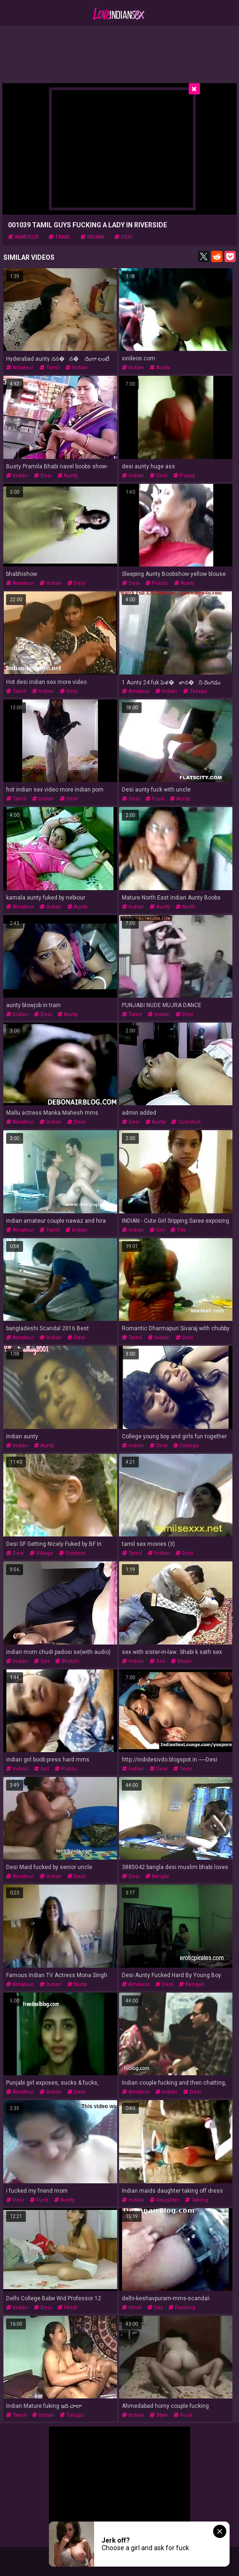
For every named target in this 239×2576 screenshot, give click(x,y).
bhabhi (67, 1661)
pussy (184, 476)
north (185, 907)
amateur (23, 237)
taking (196, 2200)
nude (77, 1984)
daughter (164, 2200)
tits (178, 1230)
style (159, 2415)
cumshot (185, 1122)
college (186, 1446)
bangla (157, 1876)
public (156, 583)
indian (92, 237)
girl (157, 1230)
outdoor (72, 1553)
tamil (59, 237)
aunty (160, 368)
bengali (191, 1984)
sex (41, 1661)
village (41, 1553)
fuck (154, 799)
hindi (67, 2307)
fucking (181, 2307)
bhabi (181, 1661)
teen (182, 1769)
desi (123, 237)
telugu (195, 691)
